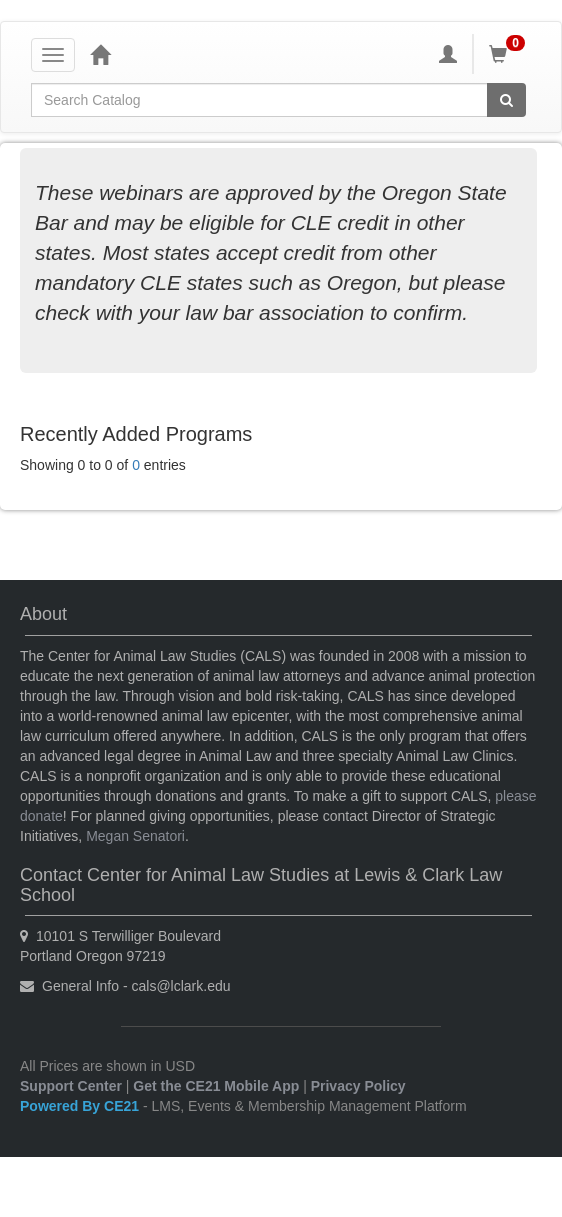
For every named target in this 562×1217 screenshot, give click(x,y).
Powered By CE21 (81, 1106)
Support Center (71, 1086)
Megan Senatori (135, 836)
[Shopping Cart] (510, 54)
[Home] (100, 54)
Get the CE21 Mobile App (216, 1086)
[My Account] (448, 54)
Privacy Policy (358, 1086)
